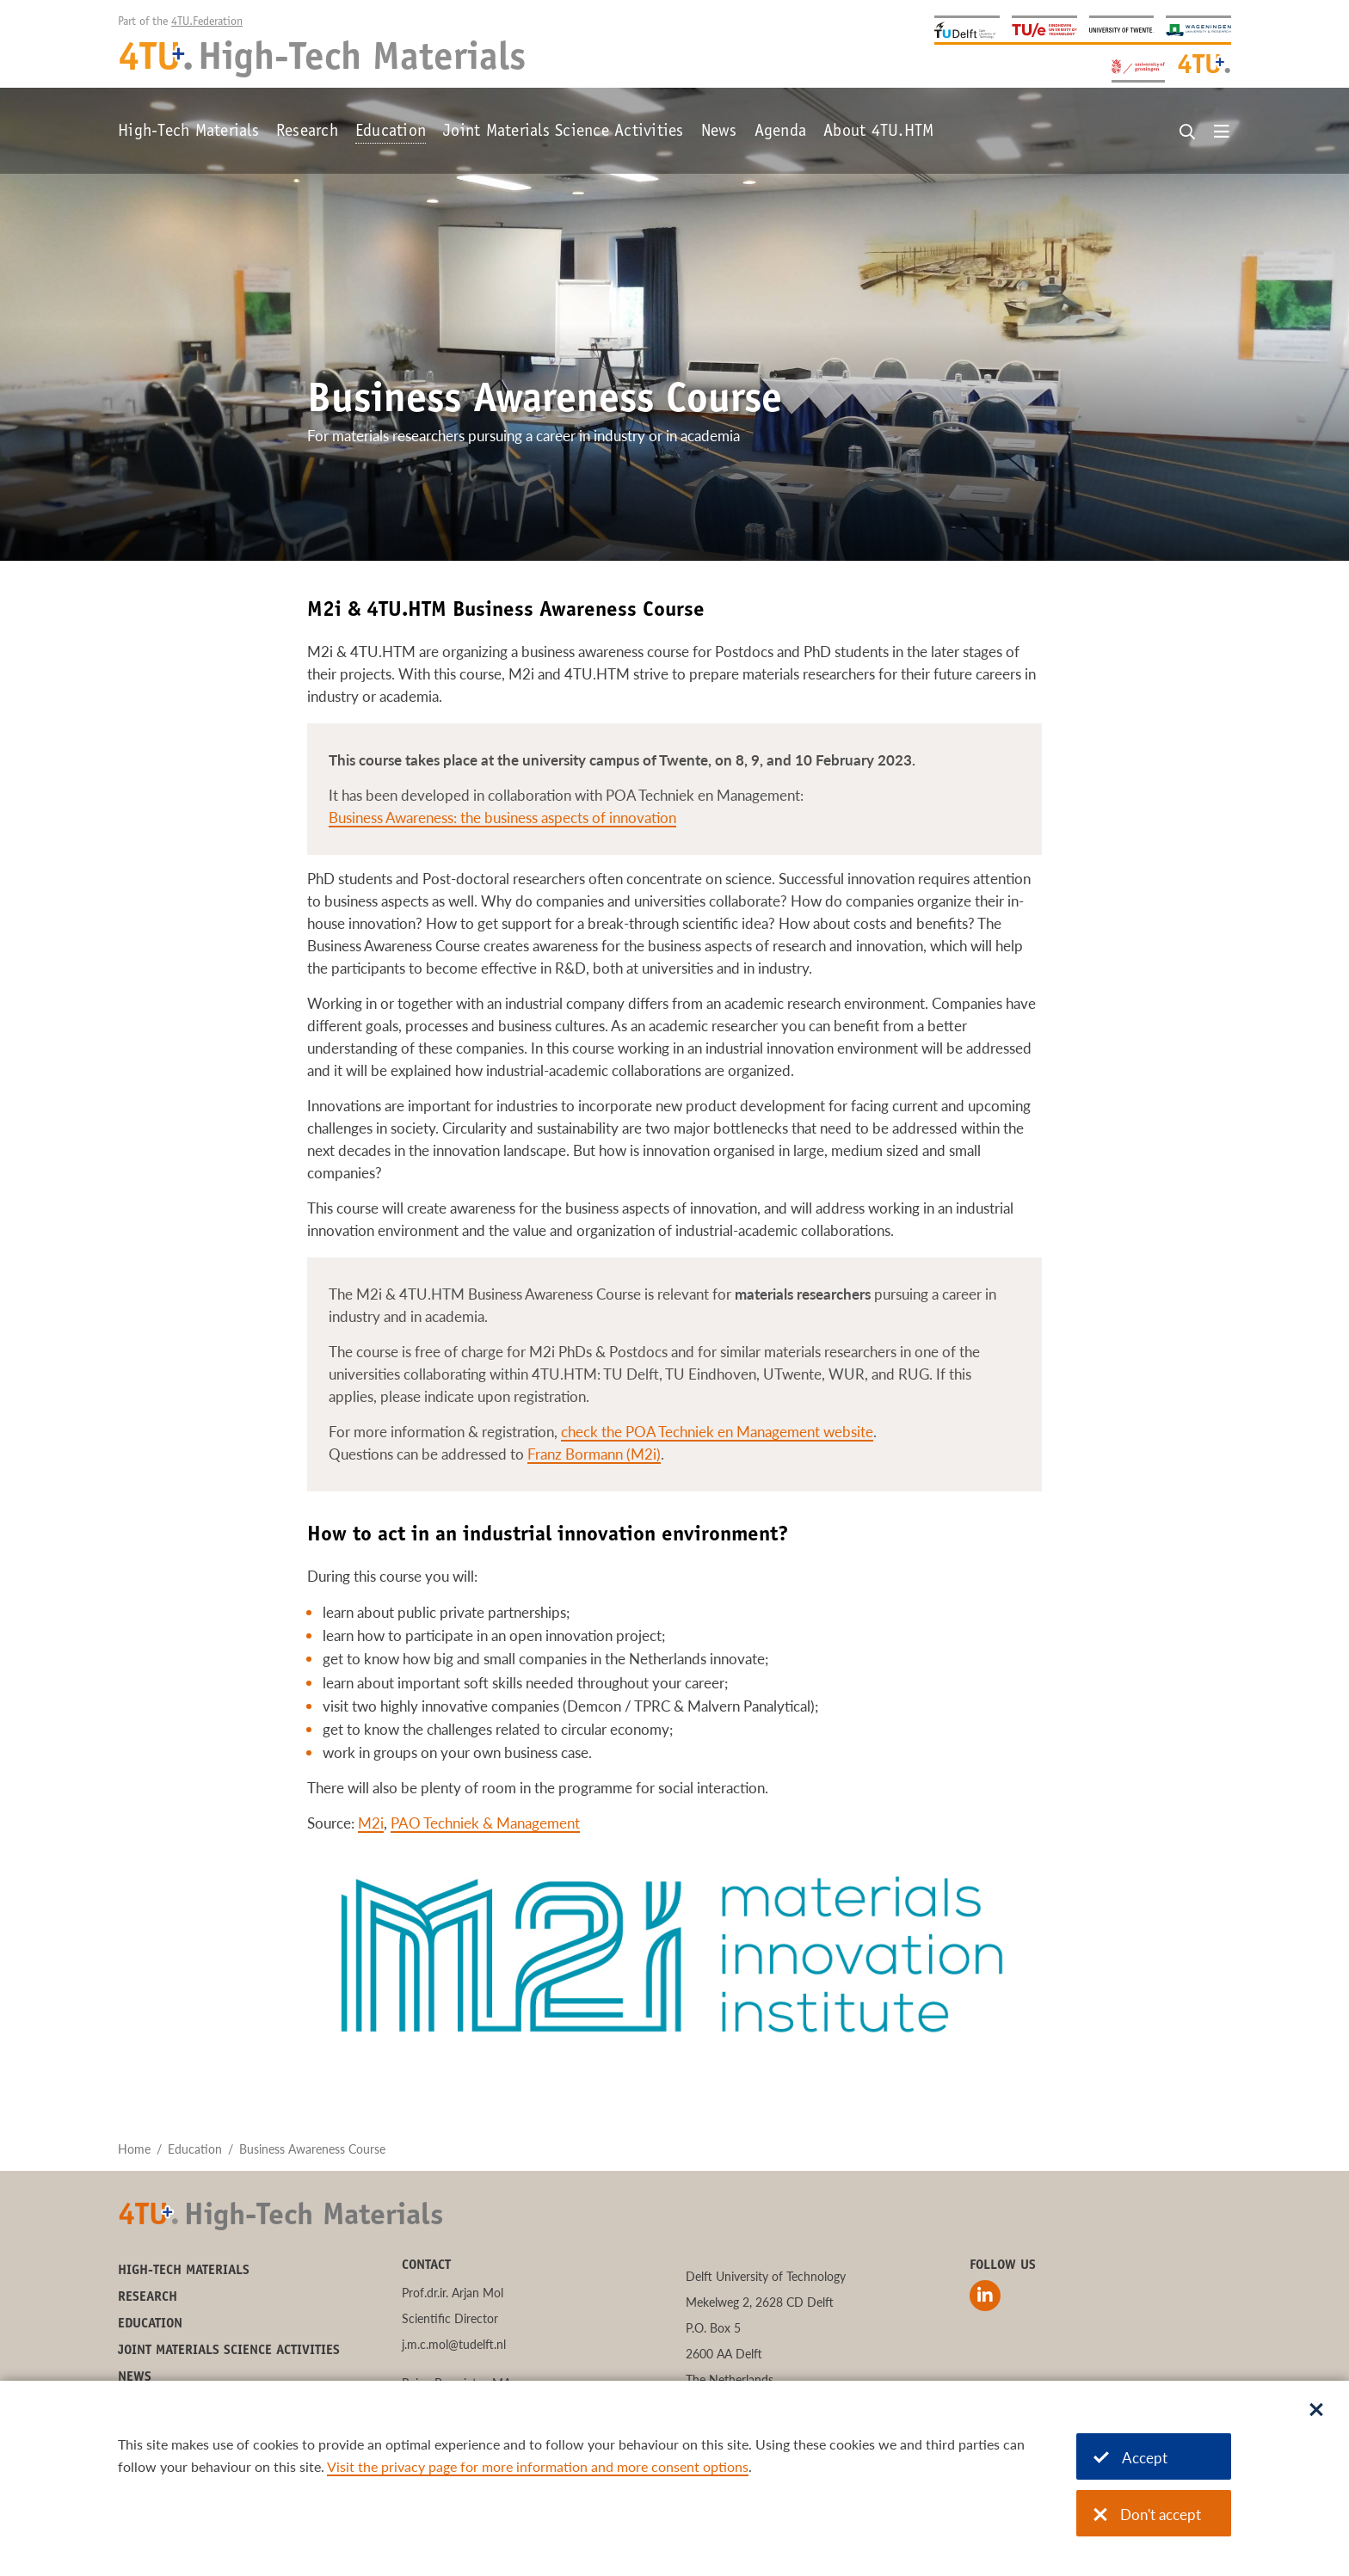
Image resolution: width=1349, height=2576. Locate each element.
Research (307, 132)
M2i (371, 1823)
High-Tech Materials (188, 132)
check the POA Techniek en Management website (717, 1432)
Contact (426, 2265)
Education (390, 132)
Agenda (781, 132)
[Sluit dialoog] (1316, 2410)
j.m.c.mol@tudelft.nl (454, 2344)
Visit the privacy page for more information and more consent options (537, 2466)
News (719, 132)
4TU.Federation (207, 22)
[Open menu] (1221, 132)
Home (134, 2149)
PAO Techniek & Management (485, 1823)
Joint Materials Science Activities (563, 132)
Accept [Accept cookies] (1130, 2458)
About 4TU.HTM (878, 132)
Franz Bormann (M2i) (594, 1454)
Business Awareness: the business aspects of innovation (502, 817)
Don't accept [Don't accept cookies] (1147, 2514)
